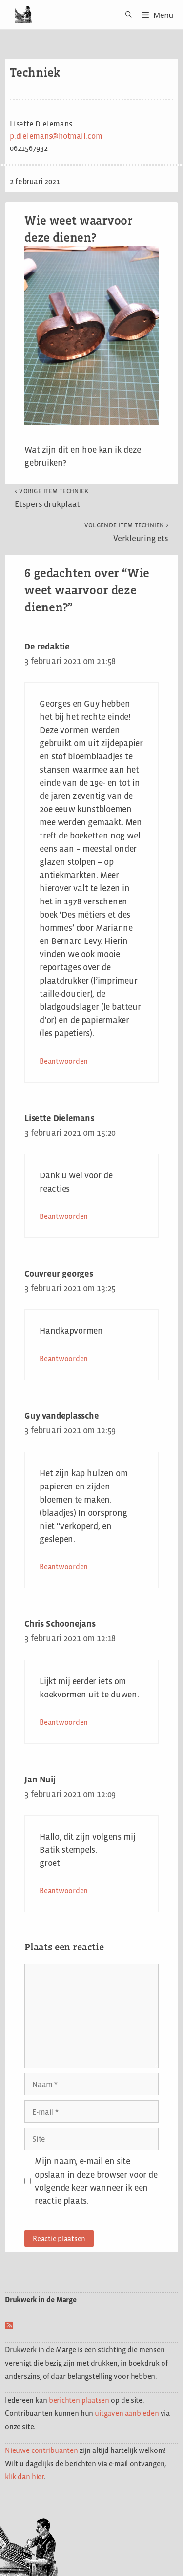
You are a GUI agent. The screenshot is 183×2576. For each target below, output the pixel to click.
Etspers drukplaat (52, 498)
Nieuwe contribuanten (41, 2450)
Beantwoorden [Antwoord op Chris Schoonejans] (64, 1722)
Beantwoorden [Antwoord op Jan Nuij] (64, 1890)
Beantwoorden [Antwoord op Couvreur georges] (64, 1358)
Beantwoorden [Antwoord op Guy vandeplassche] (64, 1566)
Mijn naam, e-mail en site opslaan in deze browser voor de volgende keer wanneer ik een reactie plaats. (96, 2181)
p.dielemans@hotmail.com (56, 136)
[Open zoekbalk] (125, 14)
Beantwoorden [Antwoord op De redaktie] (64, 1061)
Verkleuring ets (126, 532)
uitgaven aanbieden (127, 2413)
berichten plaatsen (79, 2400)
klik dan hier (24, 2476)
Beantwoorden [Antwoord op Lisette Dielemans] (64, 1216)
